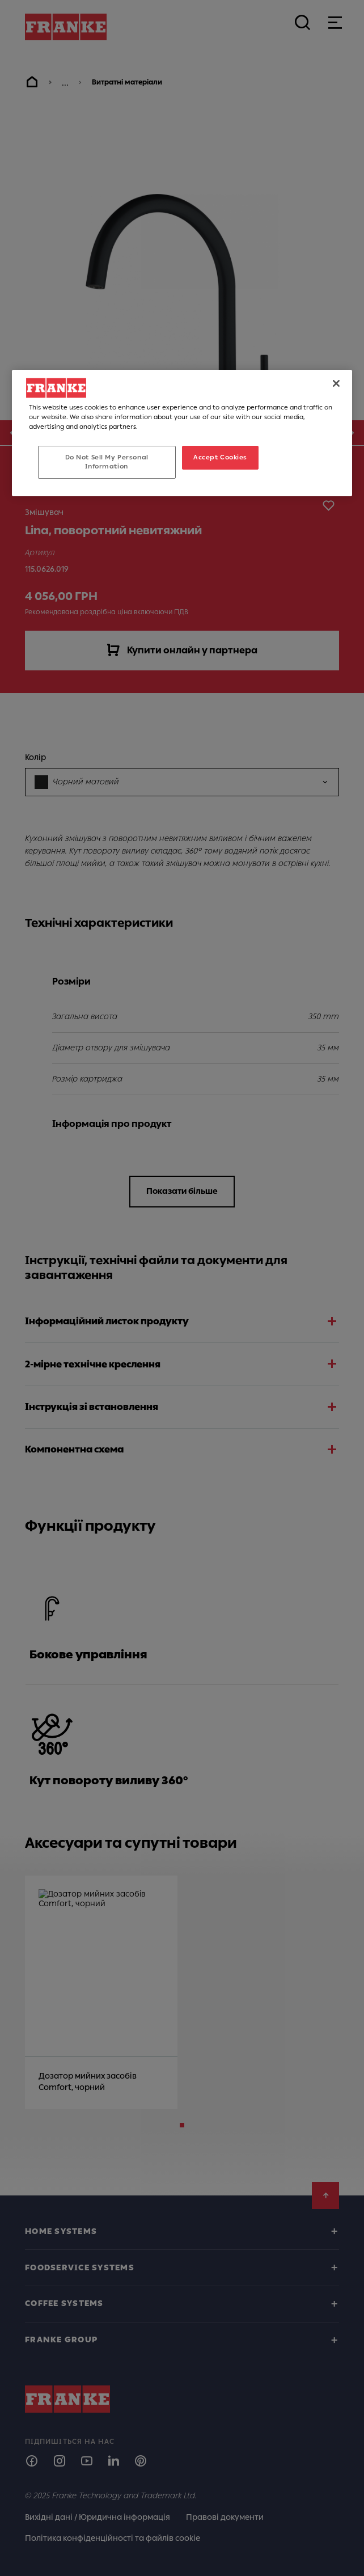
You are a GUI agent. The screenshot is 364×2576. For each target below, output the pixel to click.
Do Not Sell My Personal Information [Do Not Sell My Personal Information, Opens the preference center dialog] (107, 461)
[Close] (336, 383)
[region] (182, 433)
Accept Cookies (220, 457)
